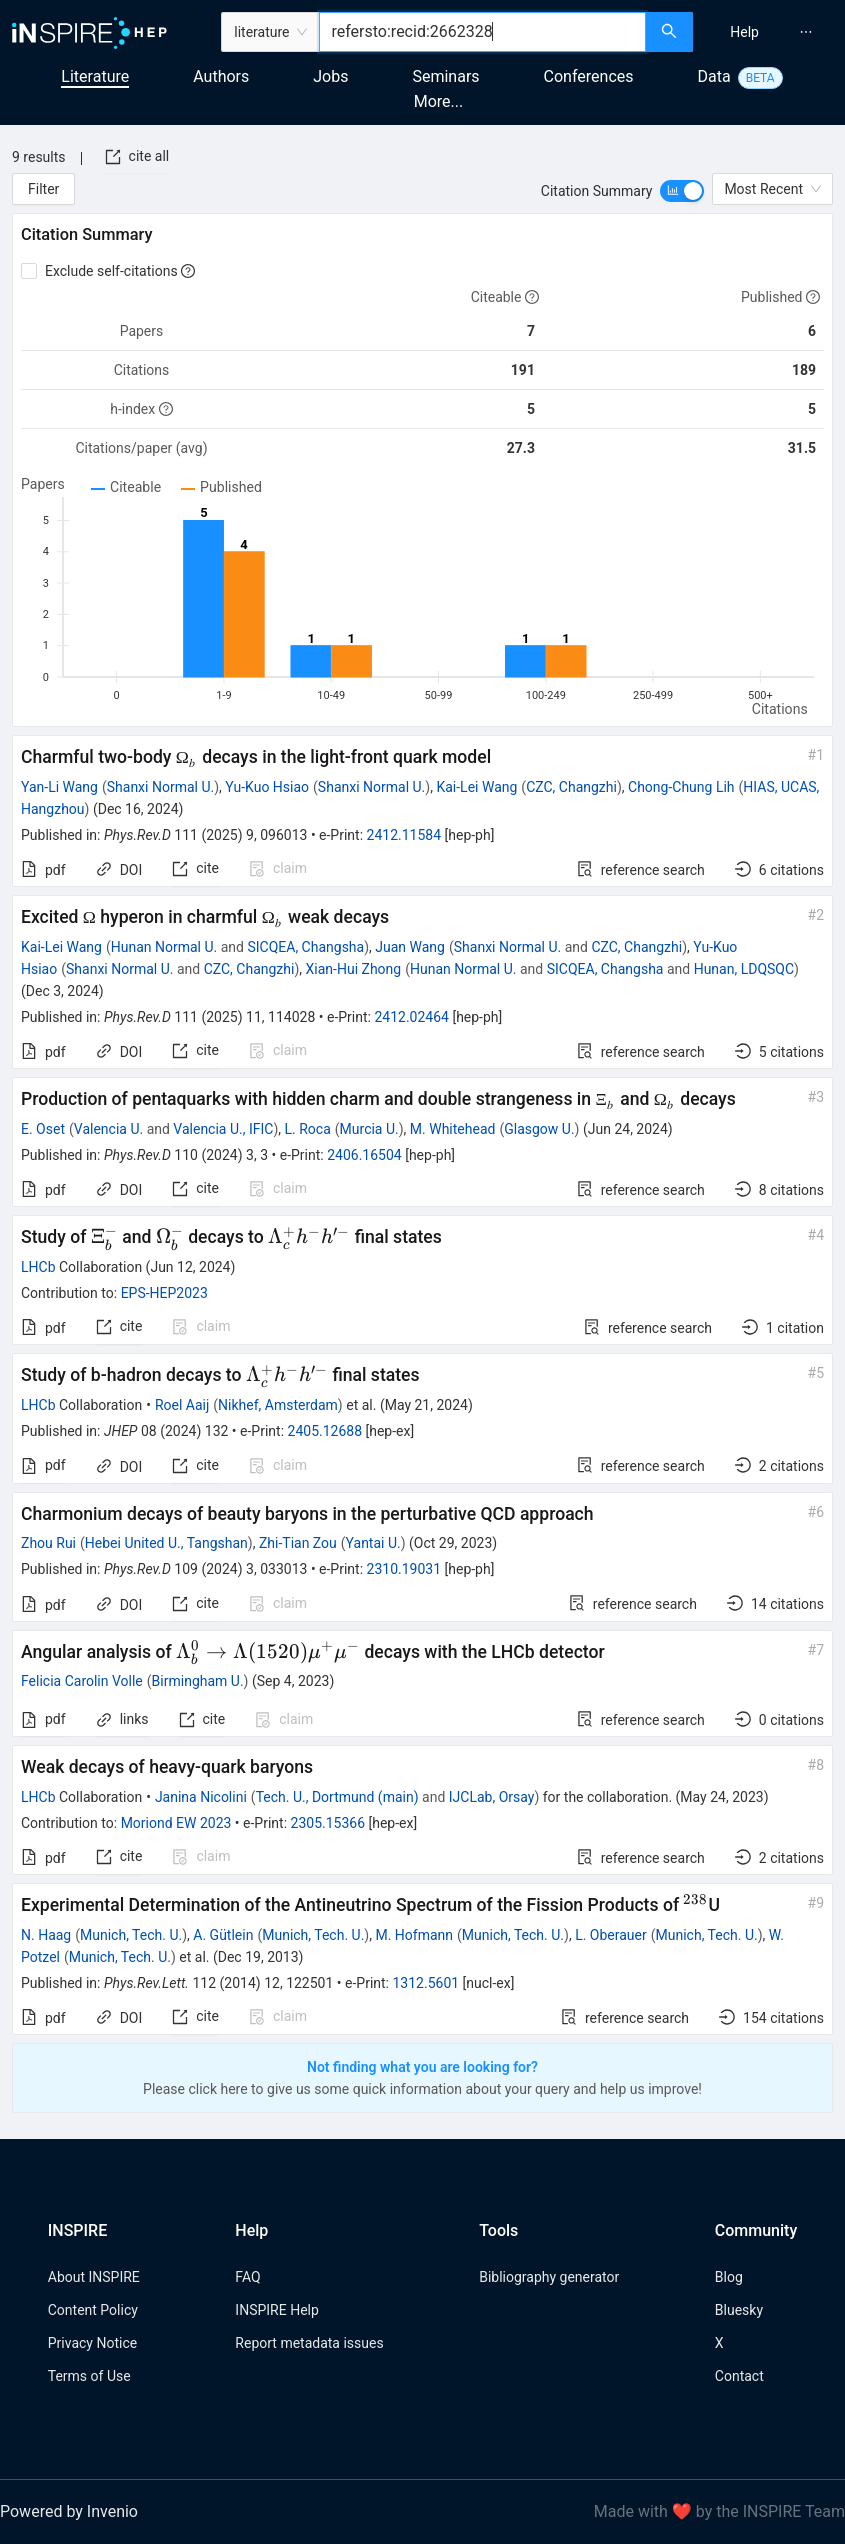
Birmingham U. (198, 1681)
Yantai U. (373, 1543)
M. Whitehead (453, 1129)
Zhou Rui (48, 1543)
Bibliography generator (549, 2277)
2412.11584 (404, 835)
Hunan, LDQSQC (744, 969)
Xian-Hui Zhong (354, 969)
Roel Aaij (182, 1405)
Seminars (445, 76)
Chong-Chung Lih (681, 787)
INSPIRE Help (276, 2310)
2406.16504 (364, 1155)
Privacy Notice (92, 2343)
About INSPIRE (94, 2277)
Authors (221, 76)
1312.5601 (425, 1983)
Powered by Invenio (69, 2511)
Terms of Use (89, 2376)
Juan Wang (410, 947)
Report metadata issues (309, 2343)
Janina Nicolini (201, 1797)
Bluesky (739, 2310)
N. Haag (46, 1935)
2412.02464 (411, 1017)
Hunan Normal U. (164, 947)
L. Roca (308, 1129)
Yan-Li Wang (59, 787)
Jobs (330, 76)
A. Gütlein (223, 1935)
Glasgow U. (539, 1129)
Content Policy (93, 2310)
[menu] (771, 32)
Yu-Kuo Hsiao (267, 787)
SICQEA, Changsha (305, 947)
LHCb (38, 1267)
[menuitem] (744, 32)
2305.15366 (328, 1823)
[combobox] (482, 32)
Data (714, 76)
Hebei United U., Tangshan (166, 1543)
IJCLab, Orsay (492, 1797)
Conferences (589, 76)
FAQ (247, 2277)
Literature (95, 76)
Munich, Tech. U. (131, 1935)
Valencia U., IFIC (223, 1129)
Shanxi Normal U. (160, 787)
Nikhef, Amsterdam (278, 1405)
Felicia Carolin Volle (82, 1681)
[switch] (682, 191)
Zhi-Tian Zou (298, 1543)
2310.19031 (404, 1569)
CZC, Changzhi (571, 787)
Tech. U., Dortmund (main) (337, 1797)
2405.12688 (325, 1431)
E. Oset (43, 1129)
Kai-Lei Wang (476, 787)
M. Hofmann (414, 1935)
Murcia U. (369, 1129)
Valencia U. (108, 1129)
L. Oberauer (611, 1935)
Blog (729, 2277)
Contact (739, 2376)
